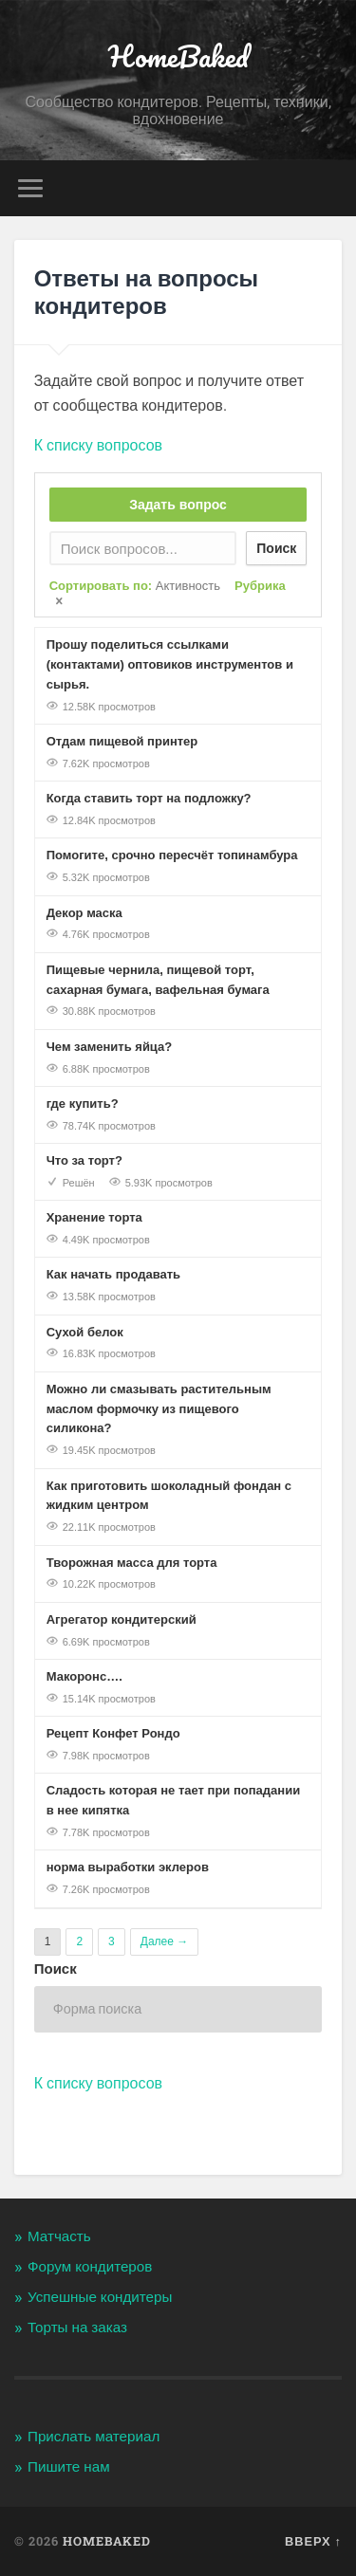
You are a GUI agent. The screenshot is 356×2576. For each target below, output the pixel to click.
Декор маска (84, 913)
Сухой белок (85, 1332)
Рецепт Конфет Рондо (113, 1733)
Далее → (164, 1941)
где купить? (83, 1103)
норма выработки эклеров (128, 1867)
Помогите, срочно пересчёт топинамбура (172, 855)
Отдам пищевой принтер (122, 741)
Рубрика (260, 586)
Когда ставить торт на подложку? (149, 798)
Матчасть (59, 2236)
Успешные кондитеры (100, 2297)
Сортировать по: (134, 586)
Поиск (276, 548)
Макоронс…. (84, 1676)
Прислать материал (93, 2436)
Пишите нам (69, 2466)
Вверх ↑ (313, 2540)
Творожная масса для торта (132, 1562)
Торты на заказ (77, 2327)
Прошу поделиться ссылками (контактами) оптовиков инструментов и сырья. (170, 664)
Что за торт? (84, 1160)
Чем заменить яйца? (110, 1047)
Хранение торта (94, 1217)
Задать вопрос (178, 504)
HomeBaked (178, 56)
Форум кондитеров (90, 2266)
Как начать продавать (113, 1274)
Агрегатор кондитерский (122, 1619)
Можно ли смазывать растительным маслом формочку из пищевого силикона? (159, 1409)
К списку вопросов (98, 445)
